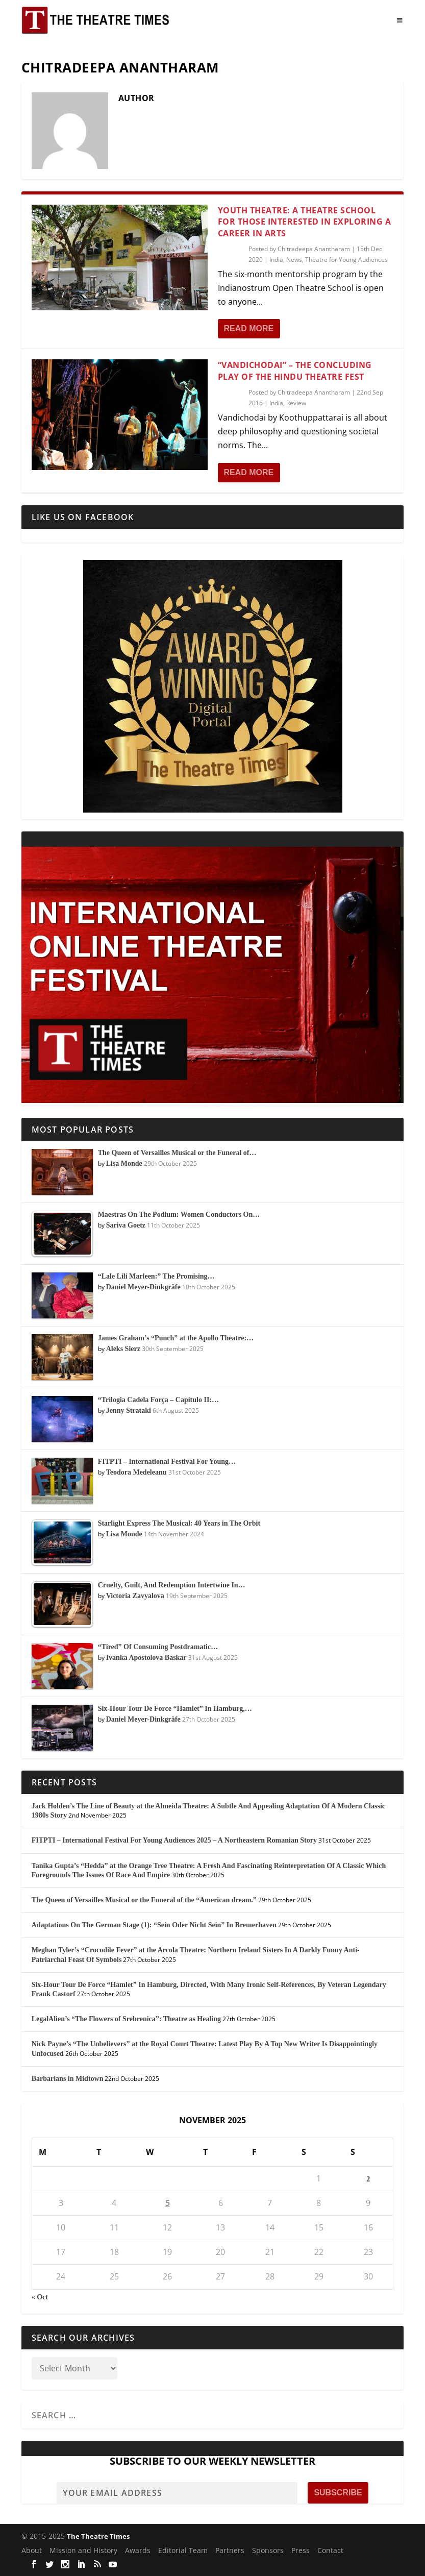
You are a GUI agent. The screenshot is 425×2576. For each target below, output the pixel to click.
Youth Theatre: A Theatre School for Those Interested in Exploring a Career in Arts (304, 222)
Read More (249, 328)
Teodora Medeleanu (136, 1472)
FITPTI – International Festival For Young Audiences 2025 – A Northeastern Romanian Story (174, 1840)
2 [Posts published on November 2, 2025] (368, 2179)
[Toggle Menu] (400, 20)
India (276, 259)
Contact (330, 2550)
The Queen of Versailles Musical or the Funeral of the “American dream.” (144, 1900)
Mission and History (83, 2550)
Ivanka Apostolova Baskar (146, 1657)
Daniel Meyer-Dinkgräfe (143, 1287)
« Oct (40, 2297)
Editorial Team (183, 2550)
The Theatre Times (98, 2536)
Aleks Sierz (123, 1349)
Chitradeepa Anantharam (314, 248)
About (31, 2550)
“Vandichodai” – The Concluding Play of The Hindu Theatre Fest (295, 370)
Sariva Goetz (125, 1225)
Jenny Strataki (128, 1410)
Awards (138, 2550)
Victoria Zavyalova (135, 1596)
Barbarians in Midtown (68, 2078)
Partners (229, 2550)
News (294, 259)
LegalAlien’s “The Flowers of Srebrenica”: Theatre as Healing (126, 2019)
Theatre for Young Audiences (346, 259)
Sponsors (268, 2550)
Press (300, 2550)
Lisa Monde (124, 1163)
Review (296, 403)
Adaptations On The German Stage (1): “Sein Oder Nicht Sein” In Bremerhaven (154, 1925)
